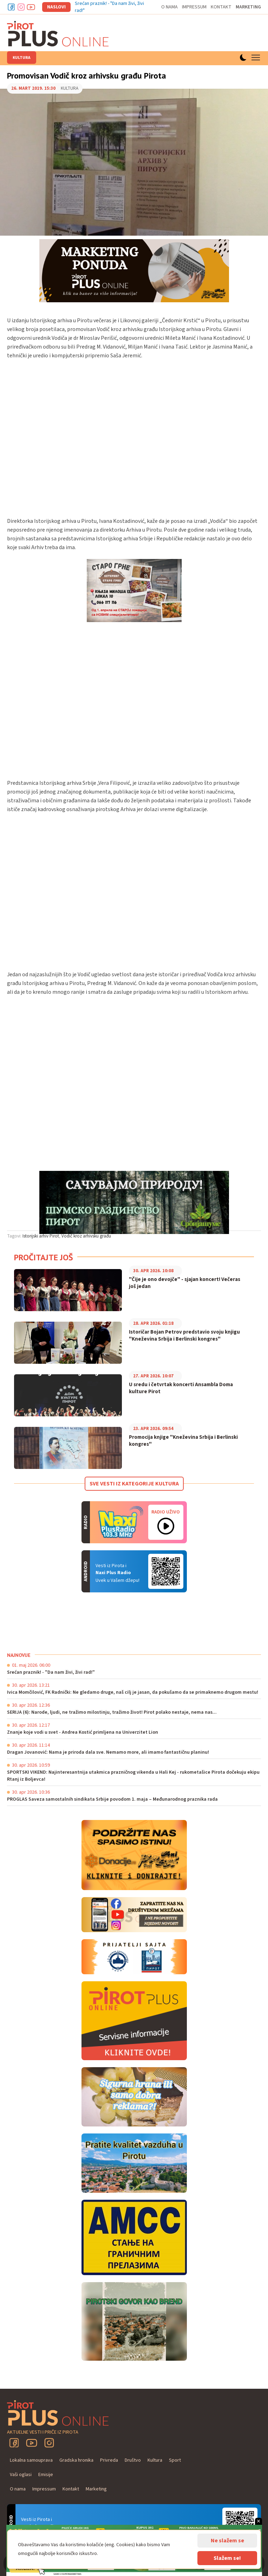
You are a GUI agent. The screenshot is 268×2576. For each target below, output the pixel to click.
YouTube (32, 2443)
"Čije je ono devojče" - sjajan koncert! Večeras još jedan (184, 1283)
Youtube (31, 7)
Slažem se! (227, 2558)
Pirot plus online (58, 33)
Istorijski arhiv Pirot (40, 1236)
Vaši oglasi (21, 2474)
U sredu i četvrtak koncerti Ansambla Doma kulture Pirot (181, 1388)
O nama (169, 7)
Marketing (248, 7)
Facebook (11, 7)
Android (165, 1571)
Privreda (109, 2460)
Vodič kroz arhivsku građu (86, 1236)
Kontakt (221, 7)
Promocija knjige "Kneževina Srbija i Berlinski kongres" (183, 1441)
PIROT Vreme (59, 1622)
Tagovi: (14, 1236)
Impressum (194, 7)
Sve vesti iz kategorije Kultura (134, 1484)
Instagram (21, 7)
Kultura (22, 58)
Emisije (45, 2474)
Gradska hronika (76, 2460)
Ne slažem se (227, 2540)
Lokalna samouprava (31, 2460)
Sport (175, 2460)
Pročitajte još (43, 1257)
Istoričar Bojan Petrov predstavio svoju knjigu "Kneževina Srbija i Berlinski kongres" (184, 1336)
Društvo (133, 2460)
